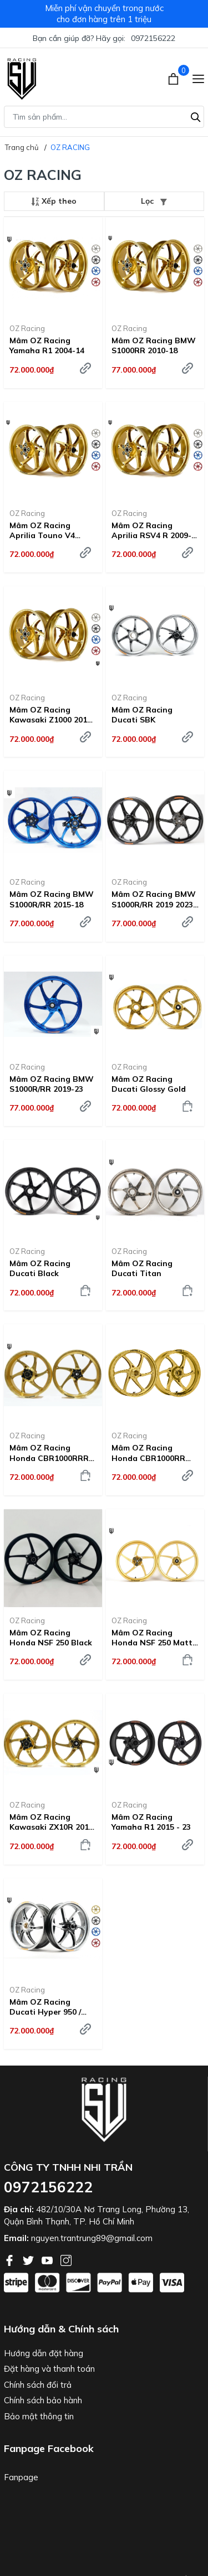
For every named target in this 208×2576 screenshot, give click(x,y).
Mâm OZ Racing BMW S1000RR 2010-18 (153, 345)
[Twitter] (29, 2259)
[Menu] (198, 78)
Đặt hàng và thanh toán (49, 2368)
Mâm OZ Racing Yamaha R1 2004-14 (46, 345)
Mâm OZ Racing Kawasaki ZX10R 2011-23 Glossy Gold (53, 1822)
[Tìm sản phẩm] (104, 117)
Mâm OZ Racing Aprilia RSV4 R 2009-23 (151, 530)
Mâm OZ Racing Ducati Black (39, 1268)
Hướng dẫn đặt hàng (43, 2353)
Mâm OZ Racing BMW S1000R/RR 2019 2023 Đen (153, 899)
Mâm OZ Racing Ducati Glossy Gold (148, 1084)
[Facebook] (10, 2259)
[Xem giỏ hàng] (174, 78)
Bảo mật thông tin (39, 2416)
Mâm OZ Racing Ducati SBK (142, 715)
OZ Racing (27, 328)
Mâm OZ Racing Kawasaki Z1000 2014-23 (52, 715)
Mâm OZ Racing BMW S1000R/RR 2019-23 (51, 1084)
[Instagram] (66, 2259)
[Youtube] (48, 2259)
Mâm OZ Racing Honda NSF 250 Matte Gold (154, 1638)
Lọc (154, 201)
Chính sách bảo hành (43, 2400)
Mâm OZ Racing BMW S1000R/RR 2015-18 (51, 899)
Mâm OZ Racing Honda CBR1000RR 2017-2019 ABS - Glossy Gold (148, 1453)
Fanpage (21, 2477)
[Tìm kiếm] (195, 115)
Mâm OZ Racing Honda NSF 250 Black (50, 1638)
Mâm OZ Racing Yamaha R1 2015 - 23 (151, 1822)
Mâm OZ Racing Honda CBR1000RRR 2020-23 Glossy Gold (49, 1453)
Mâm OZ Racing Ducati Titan (142, 1268)
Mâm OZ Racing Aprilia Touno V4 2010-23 (42, 530)
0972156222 (153, 38)
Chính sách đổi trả (38, 2384)
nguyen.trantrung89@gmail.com (92, 2238)
